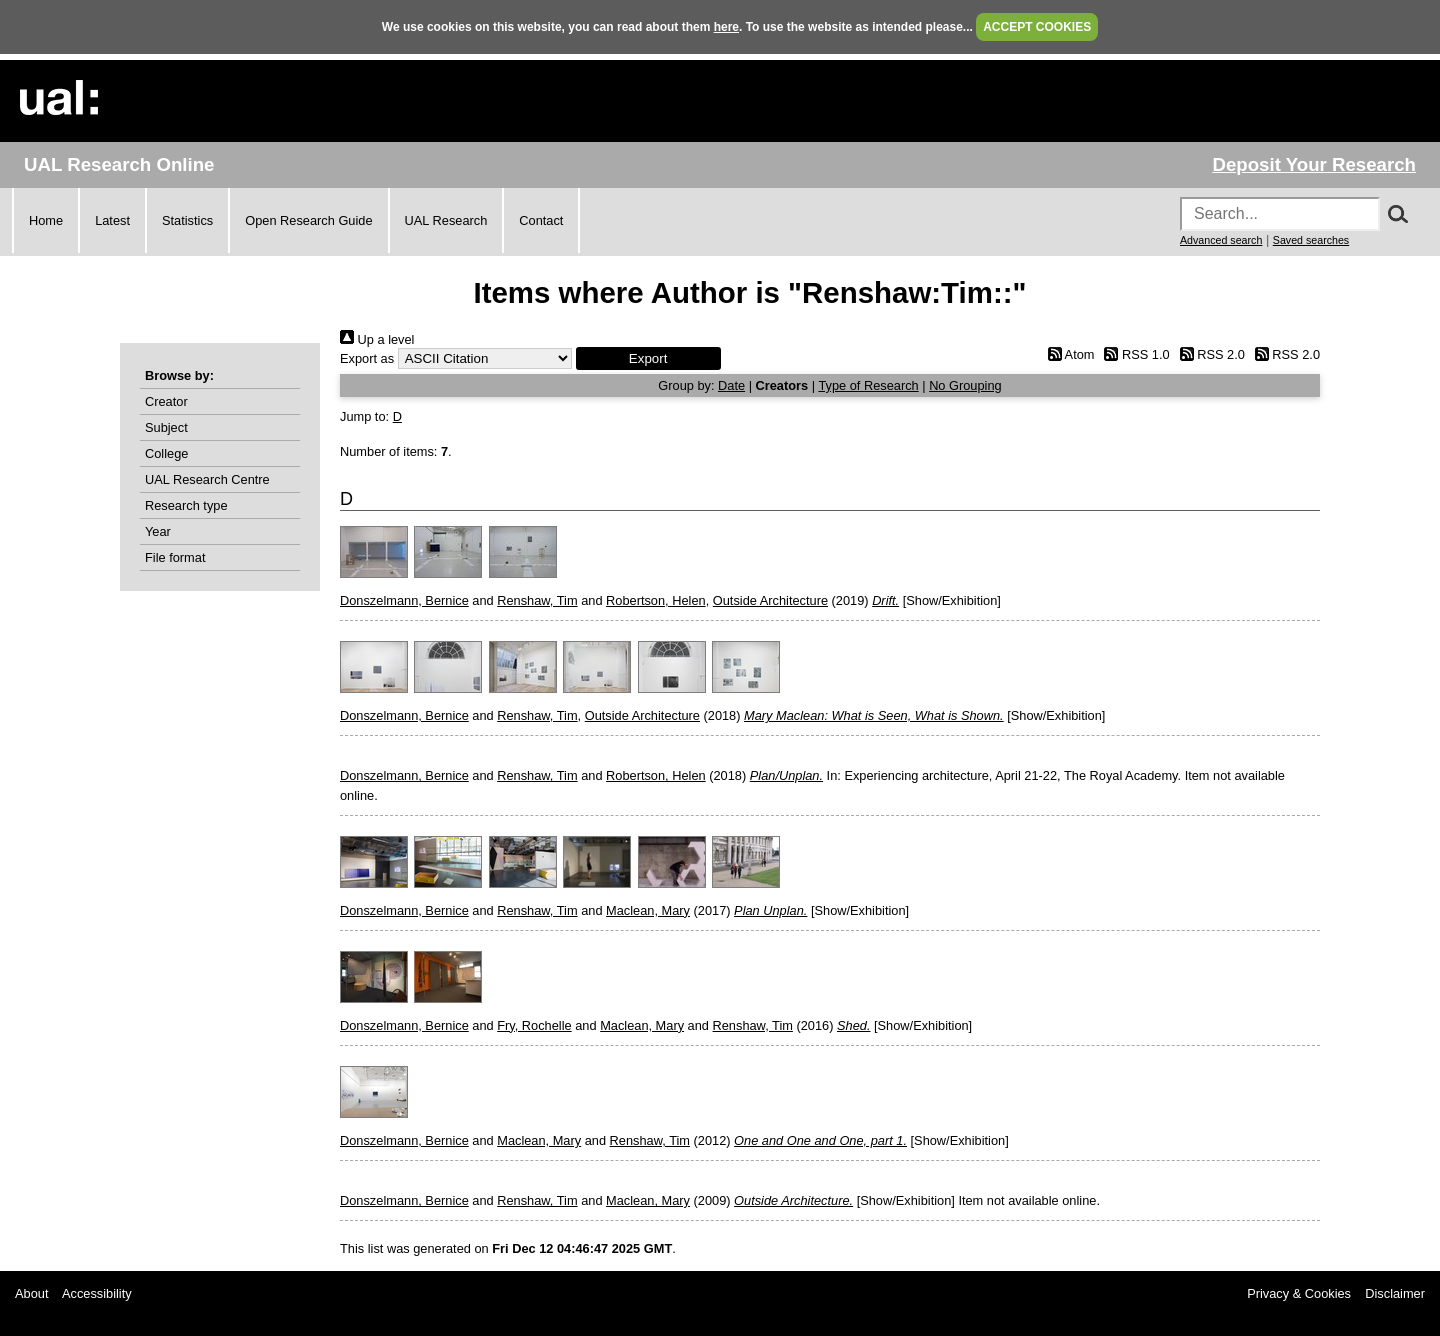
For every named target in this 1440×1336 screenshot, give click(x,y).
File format (175, 557)
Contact (541, 220)
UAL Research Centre (207, 479)
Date (731, 385)
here (726, 27)
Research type (186, 505)
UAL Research (446, 220)
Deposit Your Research (1314, 164)
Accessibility (97, 1293)
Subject (166, 427)
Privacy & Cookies (1299, 1293)
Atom (1067, 354)
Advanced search (1221, 240)
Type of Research (868, 385)
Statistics (187, 220)
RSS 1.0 (1134, 354)
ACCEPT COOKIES (1037, 27)
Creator (166, 401)
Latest (112, 220)
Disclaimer (1395, 1293)
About (31, 1293)
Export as (367, 358)
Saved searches (1311, 240)
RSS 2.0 (1209, 354)
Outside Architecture (770, 600)
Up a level (377, 339)
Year (158, 531)
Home (46, 220)
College (166, 453)
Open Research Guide (308, 220)
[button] (648, 358)
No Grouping (965, 385)
